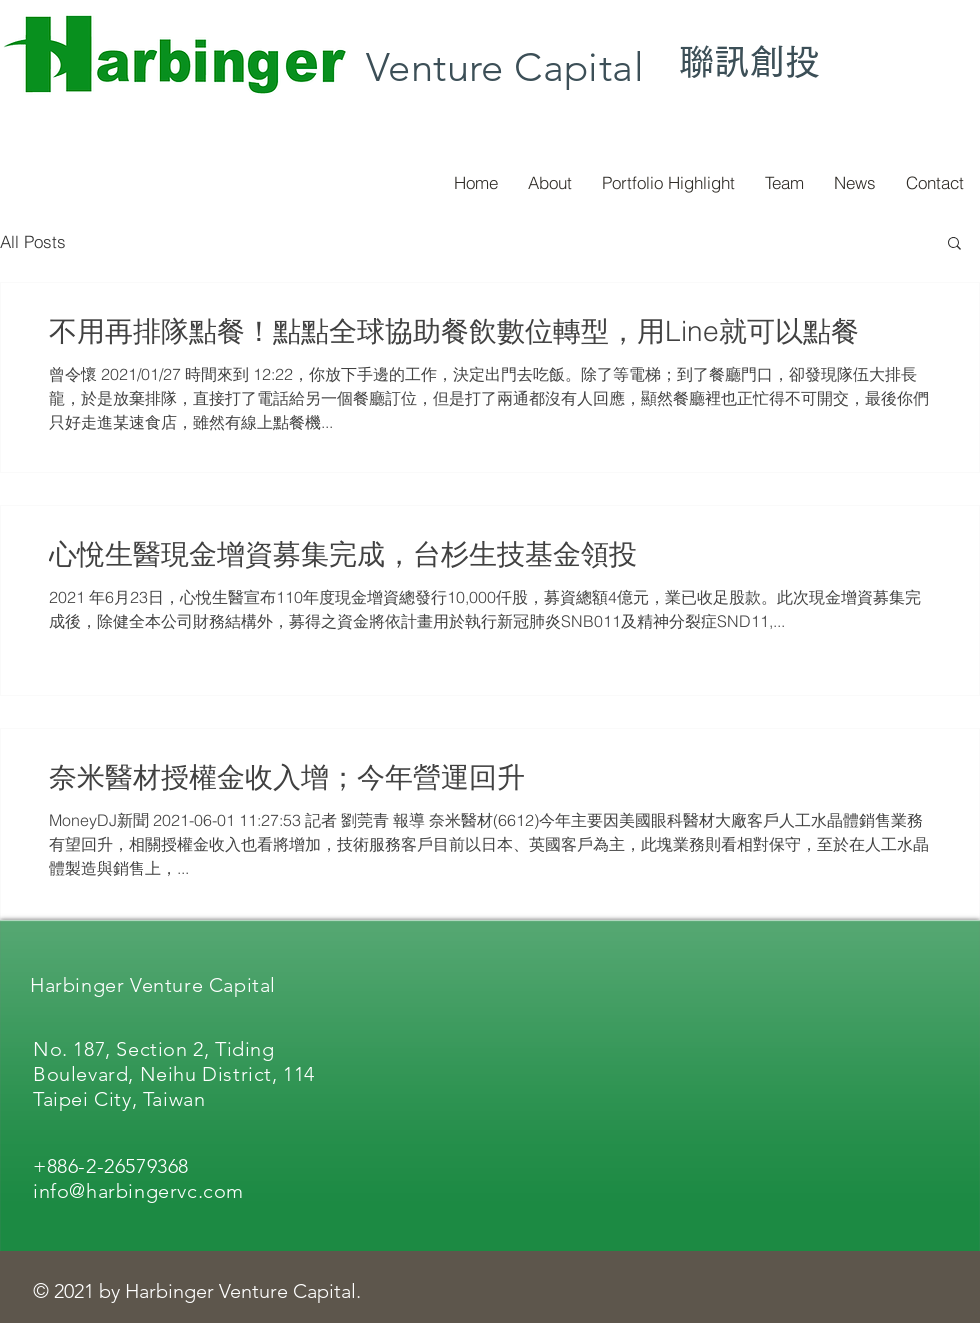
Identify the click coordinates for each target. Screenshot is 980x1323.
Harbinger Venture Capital (153, 985)
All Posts (33, 241)
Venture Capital (505, 67)
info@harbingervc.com (138, 1191)
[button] (954, 244)
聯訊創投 (749, 61)
